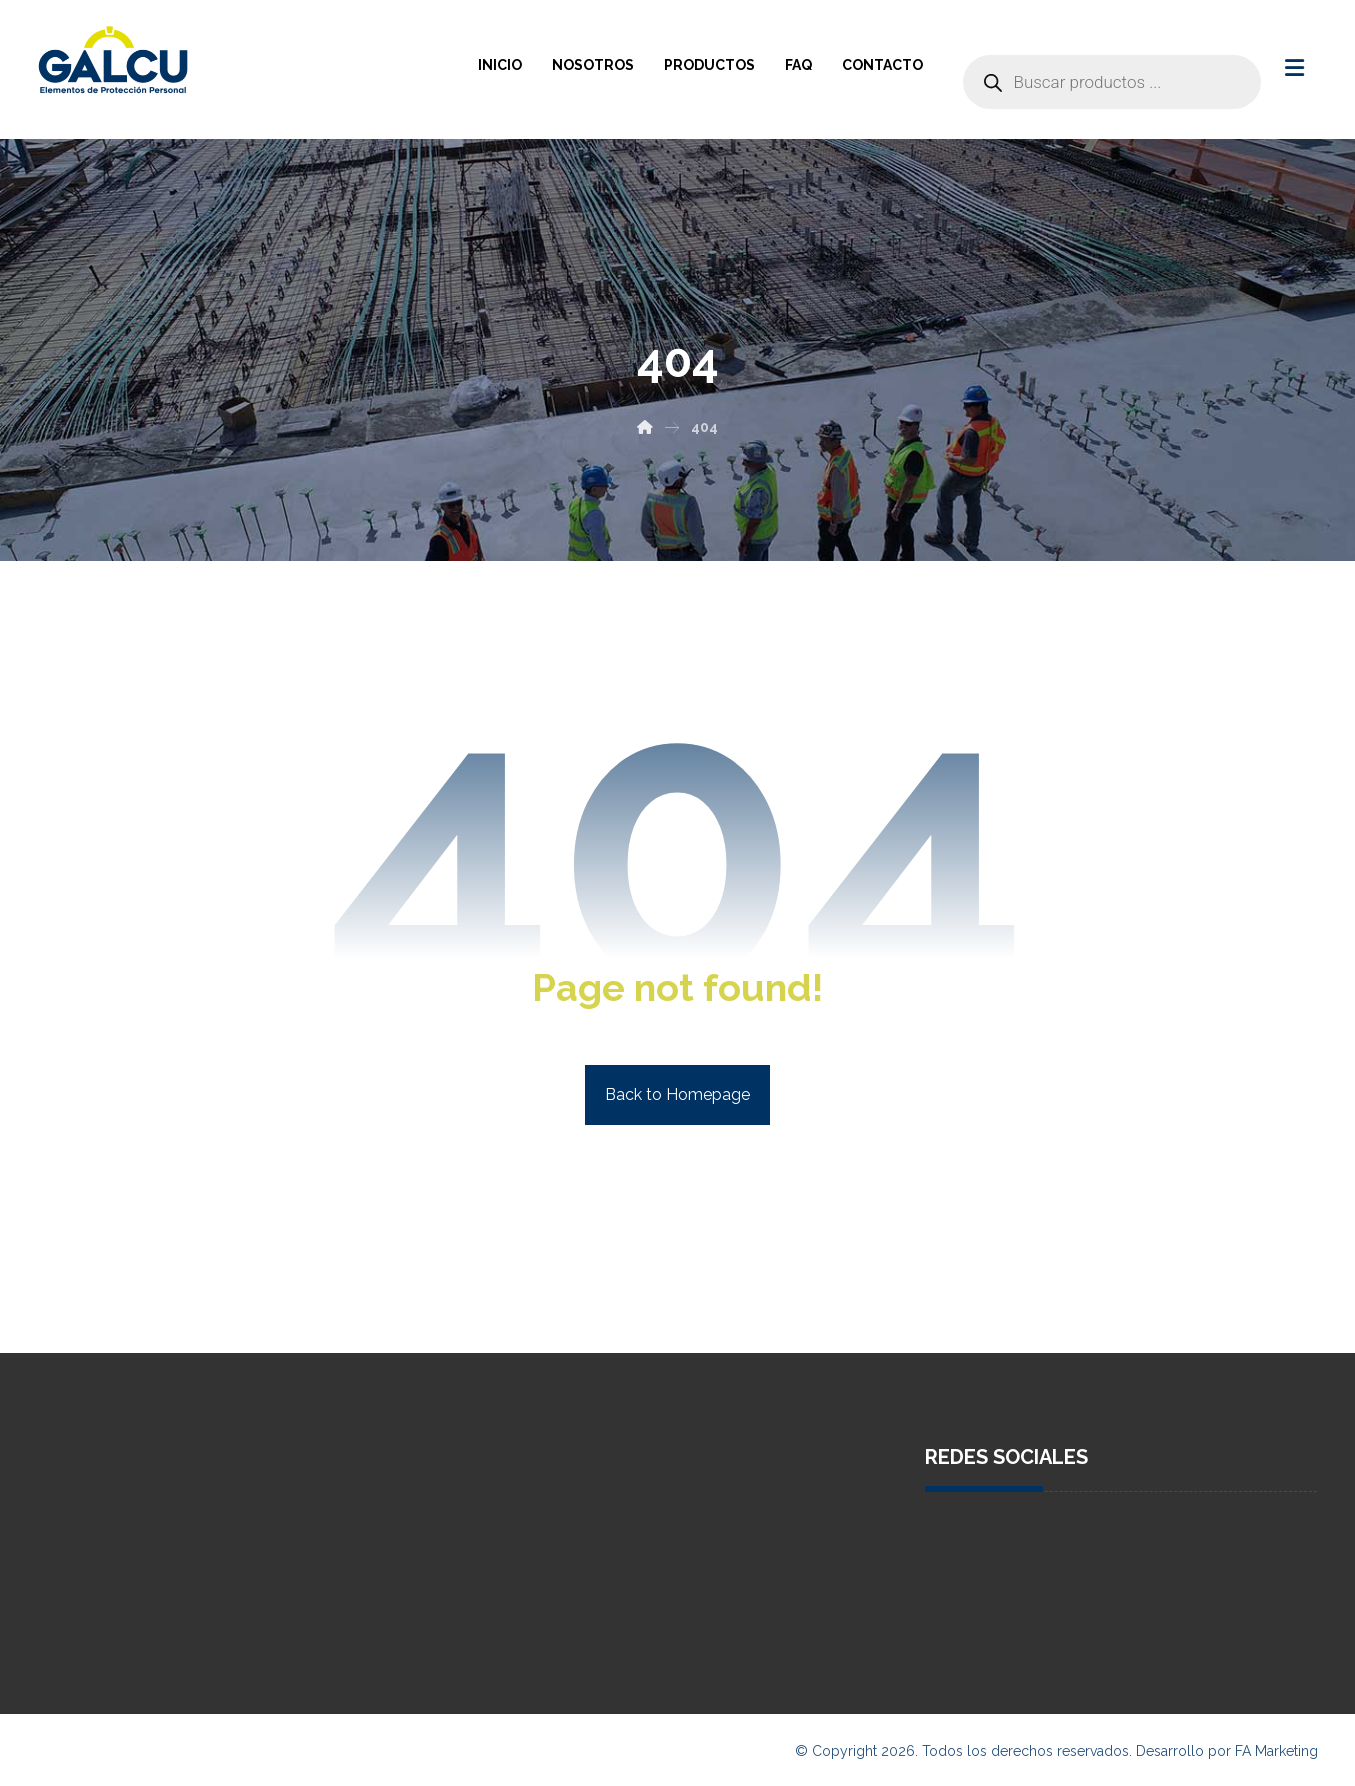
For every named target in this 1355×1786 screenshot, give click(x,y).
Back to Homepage (677, 1094)
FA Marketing (1276, 1751)
